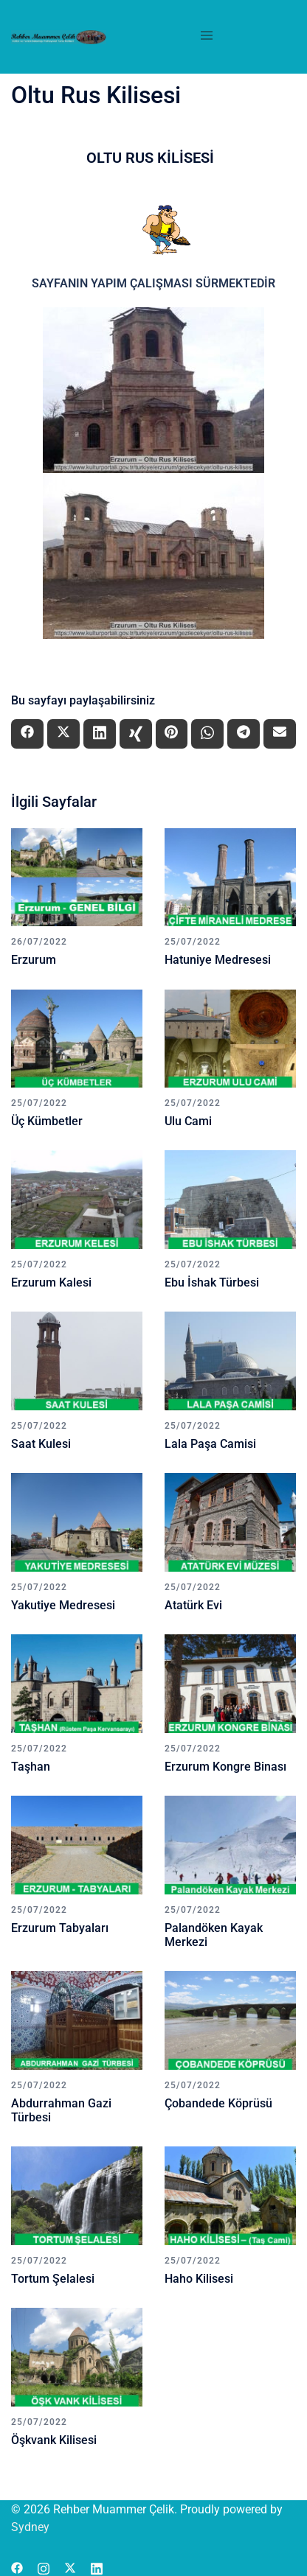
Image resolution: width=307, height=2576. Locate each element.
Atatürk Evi (193, 1605)
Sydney (30, 2527)
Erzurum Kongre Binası (225, 1767)
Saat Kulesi (41, 1444)
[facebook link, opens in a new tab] (17, 2567)
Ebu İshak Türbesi (212, 1282)
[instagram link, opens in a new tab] (43, 2567)
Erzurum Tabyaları (59, 1928)
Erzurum (33, 960)
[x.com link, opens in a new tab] (70, 2567)
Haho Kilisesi (199, 2279)
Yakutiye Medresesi (63, 1605)
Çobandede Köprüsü (218, 2103)
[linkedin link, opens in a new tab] (97, 2567)
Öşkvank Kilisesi (54, 2440)
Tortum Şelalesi (52, 2279)
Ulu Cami (188, 1121)
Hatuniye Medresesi (218, 960)
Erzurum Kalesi (51, 1282)
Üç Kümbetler (47, 1121)
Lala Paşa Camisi (210, 1444)
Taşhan (30, 1767)
